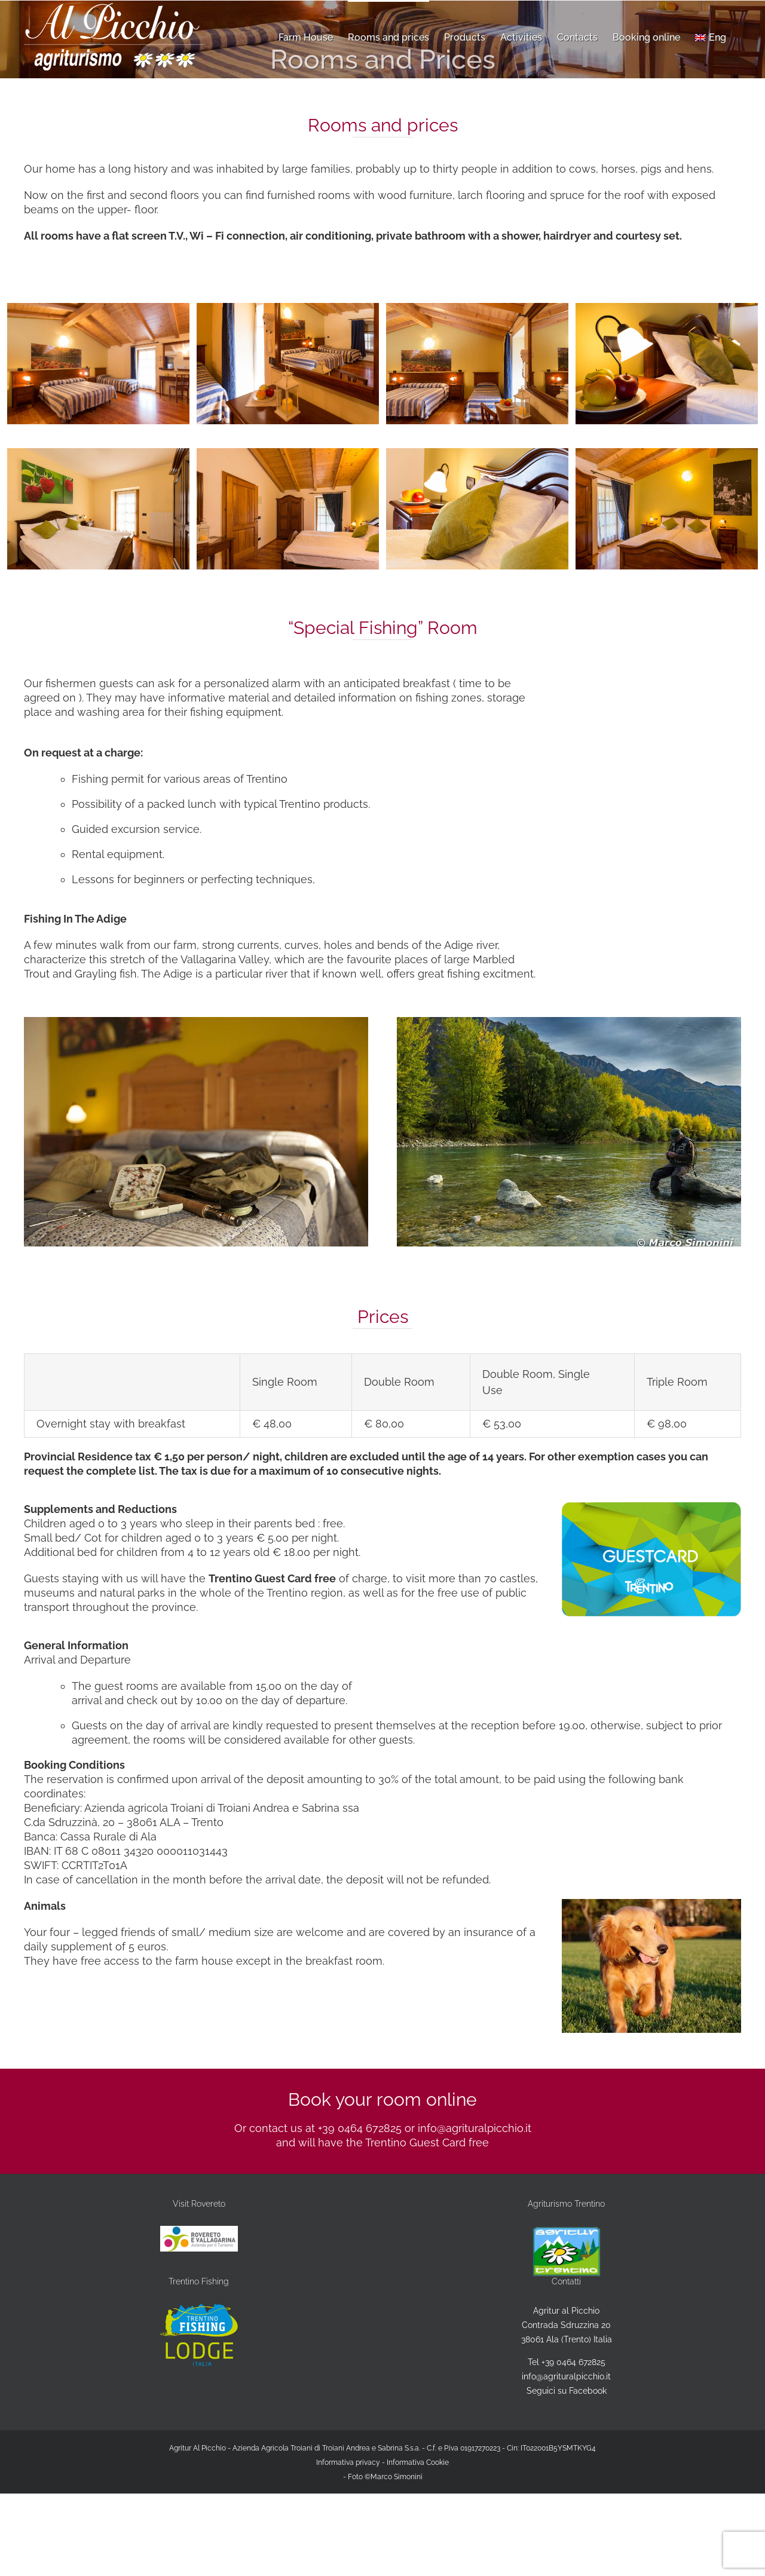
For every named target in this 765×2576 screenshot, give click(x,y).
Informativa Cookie (418, 2462)
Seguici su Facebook (567, 2391)
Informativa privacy (348, 2462)
